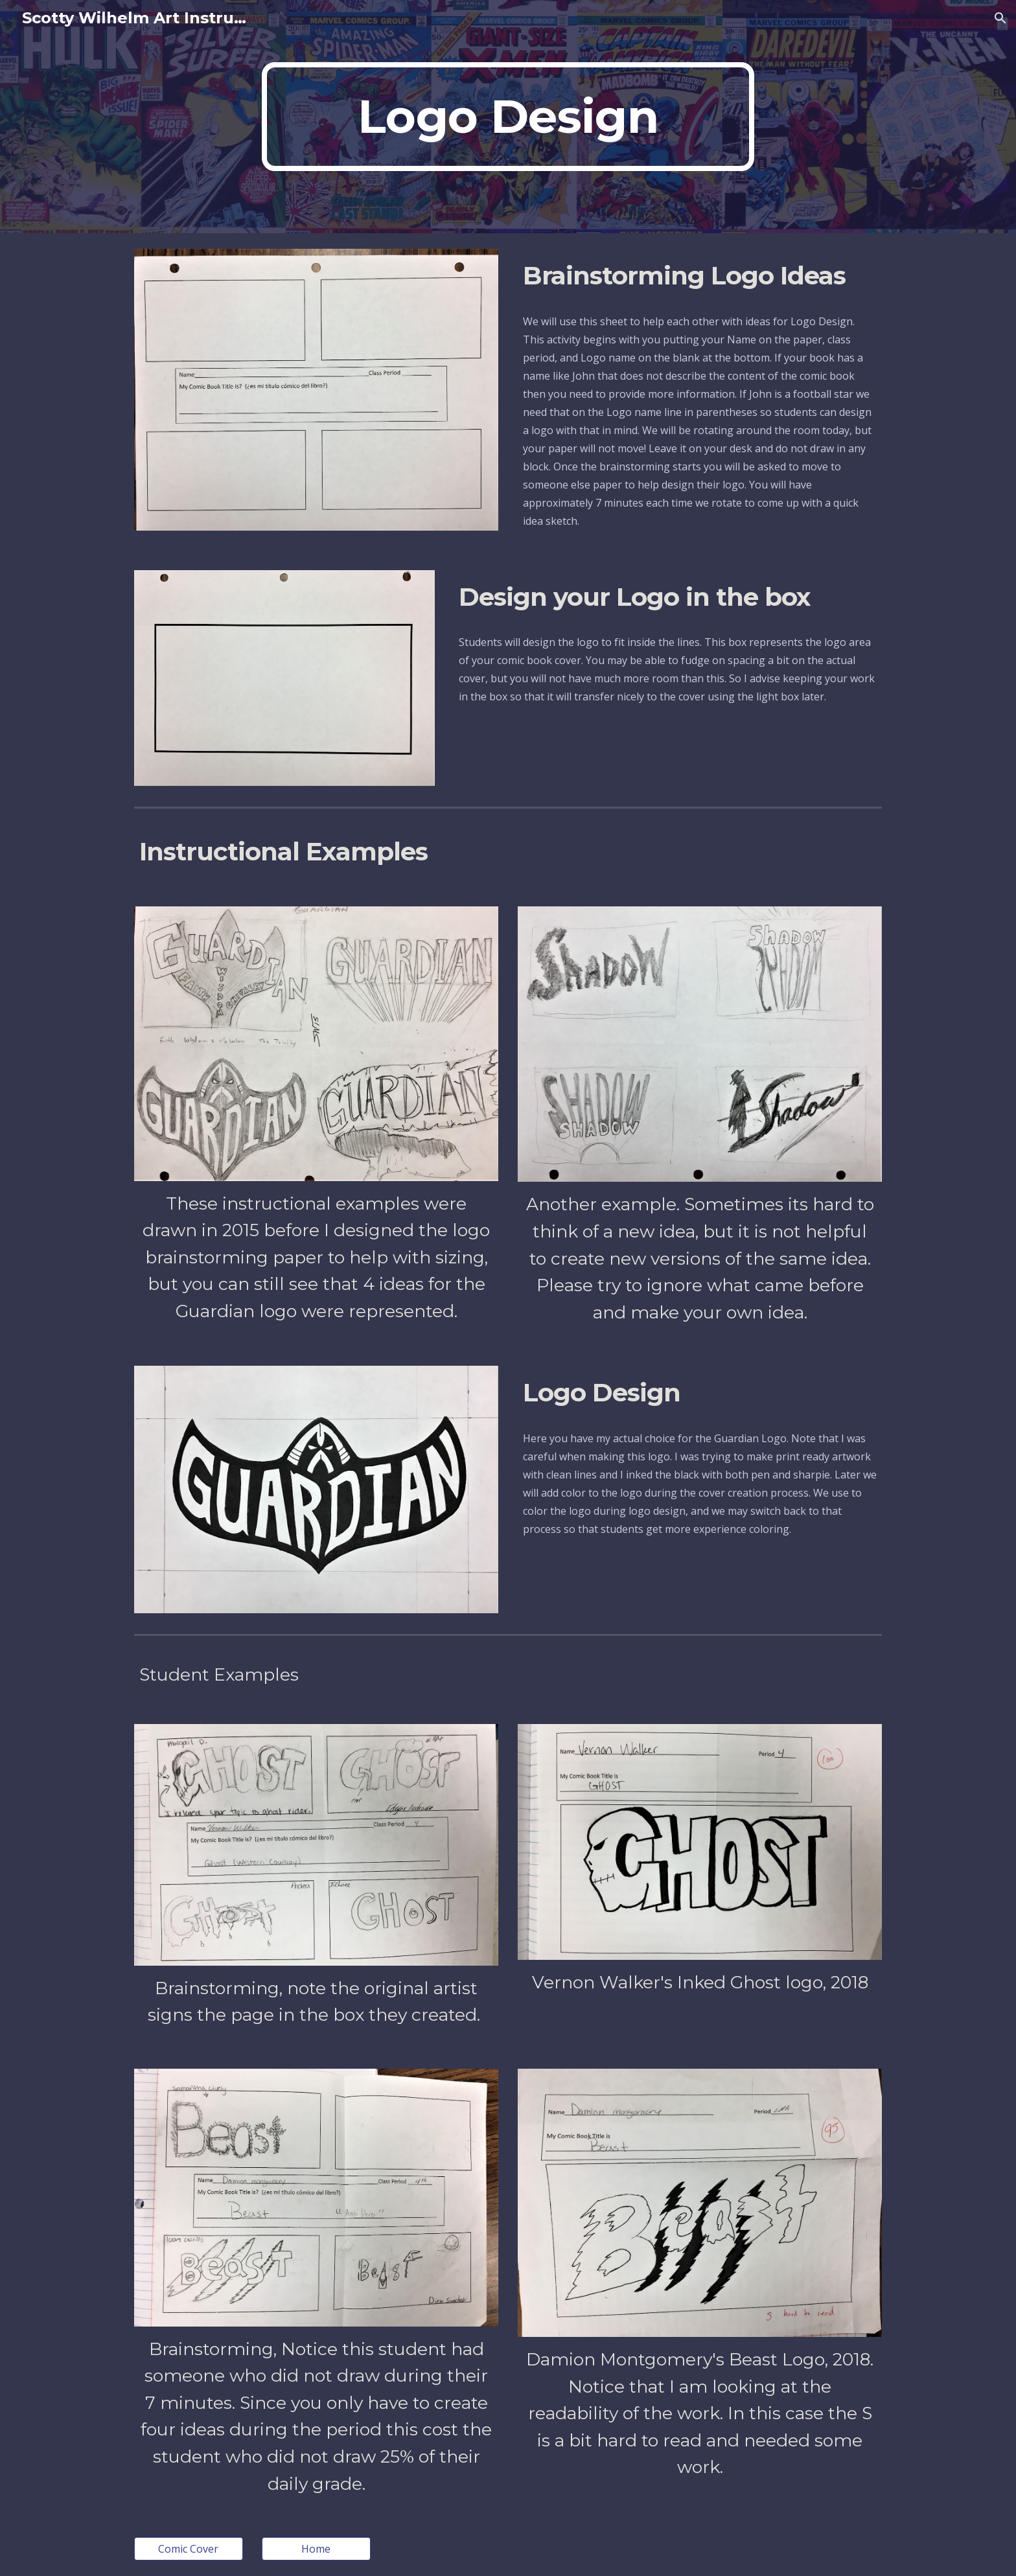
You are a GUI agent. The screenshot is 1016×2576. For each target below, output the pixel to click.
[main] (508, 116)
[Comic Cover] (188, 2548)
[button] (1000, 18)
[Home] (316, 2548)
